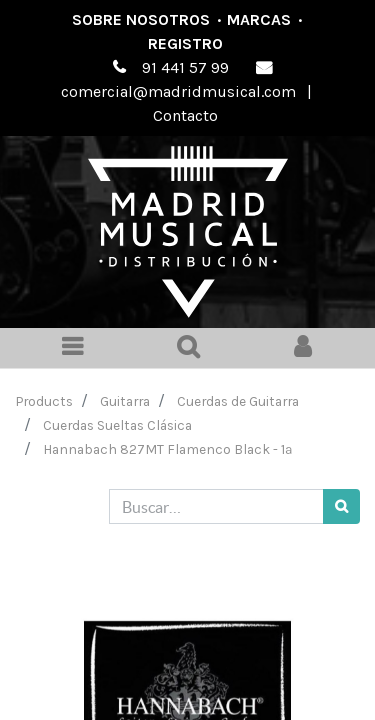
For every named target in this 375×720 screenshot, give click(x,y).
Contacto (185, 115)
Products (44, 401)
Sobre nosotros (141, 19)
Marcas (259, 19)
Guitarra (125, 401)
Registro (185, 43)
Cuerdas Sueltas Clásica (117, 425)
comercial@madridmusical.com (178, 91)
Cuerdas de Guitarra (238, 401)
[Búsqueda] (341, 506)
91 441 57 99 (185, 67)
